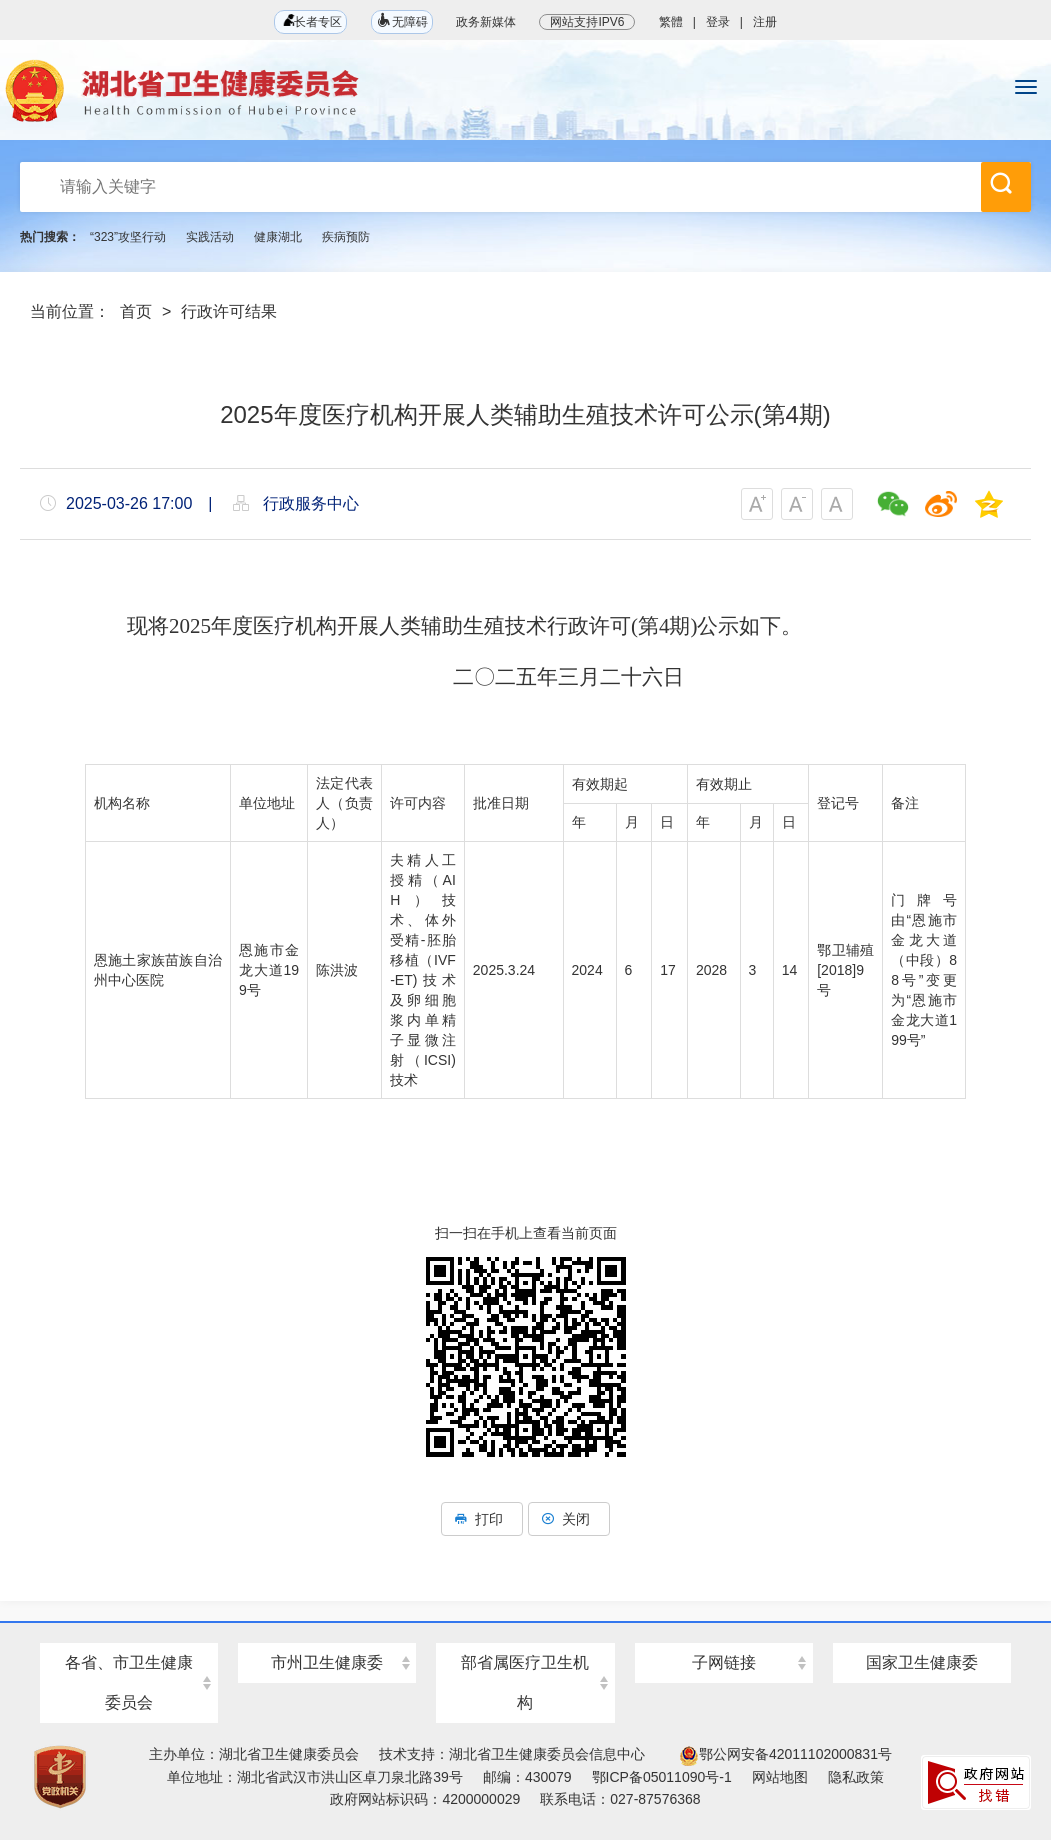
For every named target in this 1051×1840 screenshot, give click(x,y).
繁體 (671, 22)
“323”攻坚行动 (128, 237)
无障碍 (402, 20)
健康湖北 (278, 237)
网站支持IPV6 (587, 22)
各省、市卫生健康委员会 (129, 1682)
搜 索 (1001, 183)
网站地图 (780, 1777)
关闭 (569, 1519)
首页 (136, 311)
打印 (482, 1519)
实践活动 (210, 237)
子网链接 (724, 1662)
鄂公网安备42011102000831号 (785, 1754)
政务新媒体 (486, 22)
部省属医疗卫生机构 (525, 1682)
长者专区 (310, 21)
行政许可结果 (229, 311)
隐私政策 (856, 1777)
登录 (718, 22)
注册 (765, 22)
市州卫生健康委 (327, 1662)
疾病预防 (346, 237)
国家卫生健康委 (922, 1662)
